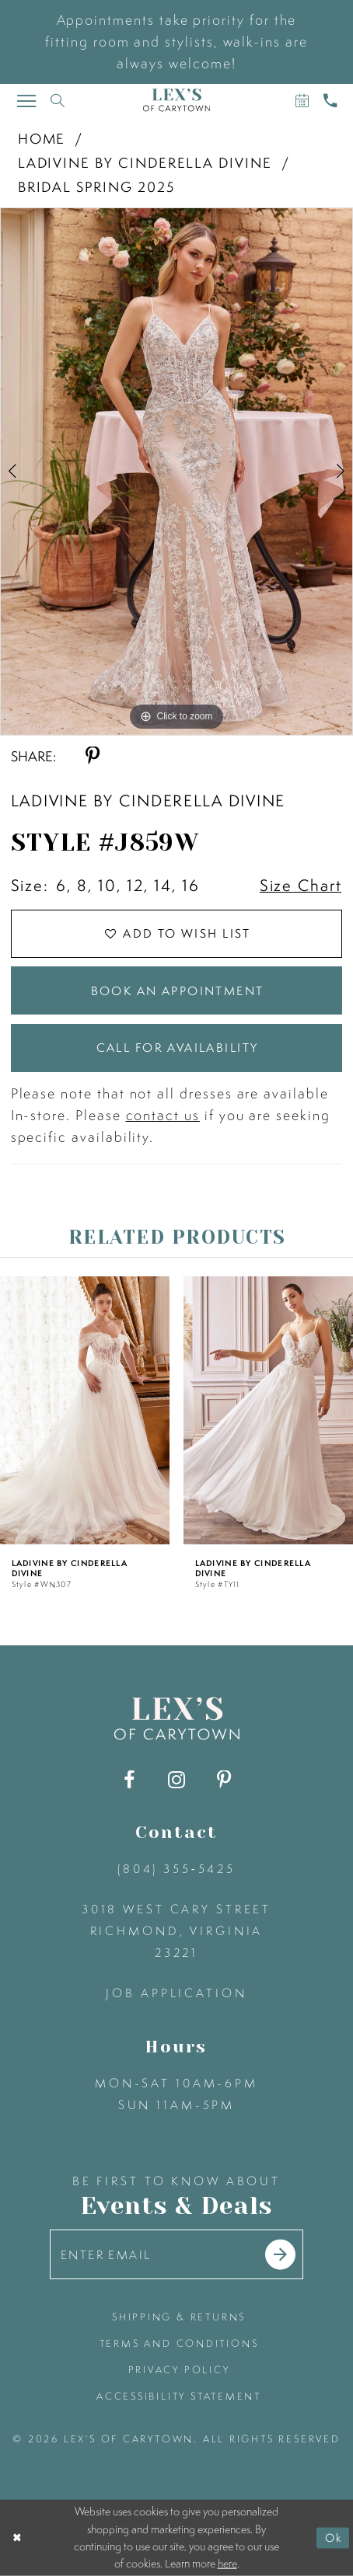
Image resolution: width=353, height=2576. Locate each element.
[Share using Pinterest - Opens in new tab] (93, 756)
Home (42, 138)
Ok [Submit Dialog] (334, 2538)
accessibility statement (178, 2396)
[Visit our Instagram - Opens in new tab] (176, 1780)
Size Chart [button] (300, 885)
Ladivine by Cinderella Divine (145, 162)
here (227, 2563)
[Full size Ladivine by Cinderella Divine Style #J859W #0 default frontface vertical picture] (176, 471)
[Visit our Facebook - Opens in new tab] (129, 1780)
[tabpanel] (176, 471)
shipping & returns (179, 2317)
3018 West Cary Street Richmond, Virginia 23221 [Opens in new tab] (176, 1931)
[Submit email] (280, 2255)
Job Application (176, 1993)
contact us (163, 1115)
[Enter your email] (177, 2254)
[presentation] (85, 1410)
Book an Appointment (177, 991)
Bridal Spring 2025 (96, 187)
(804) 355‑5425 (176, 1869)
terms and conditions (179, 2343)
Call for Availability (177, 1047)
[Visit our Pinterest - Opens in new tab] (223, 1780)
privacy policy (179, 2369)
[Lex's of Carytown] (176, 100)
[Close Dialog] (17, 2537)
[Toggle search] (57, 100)
